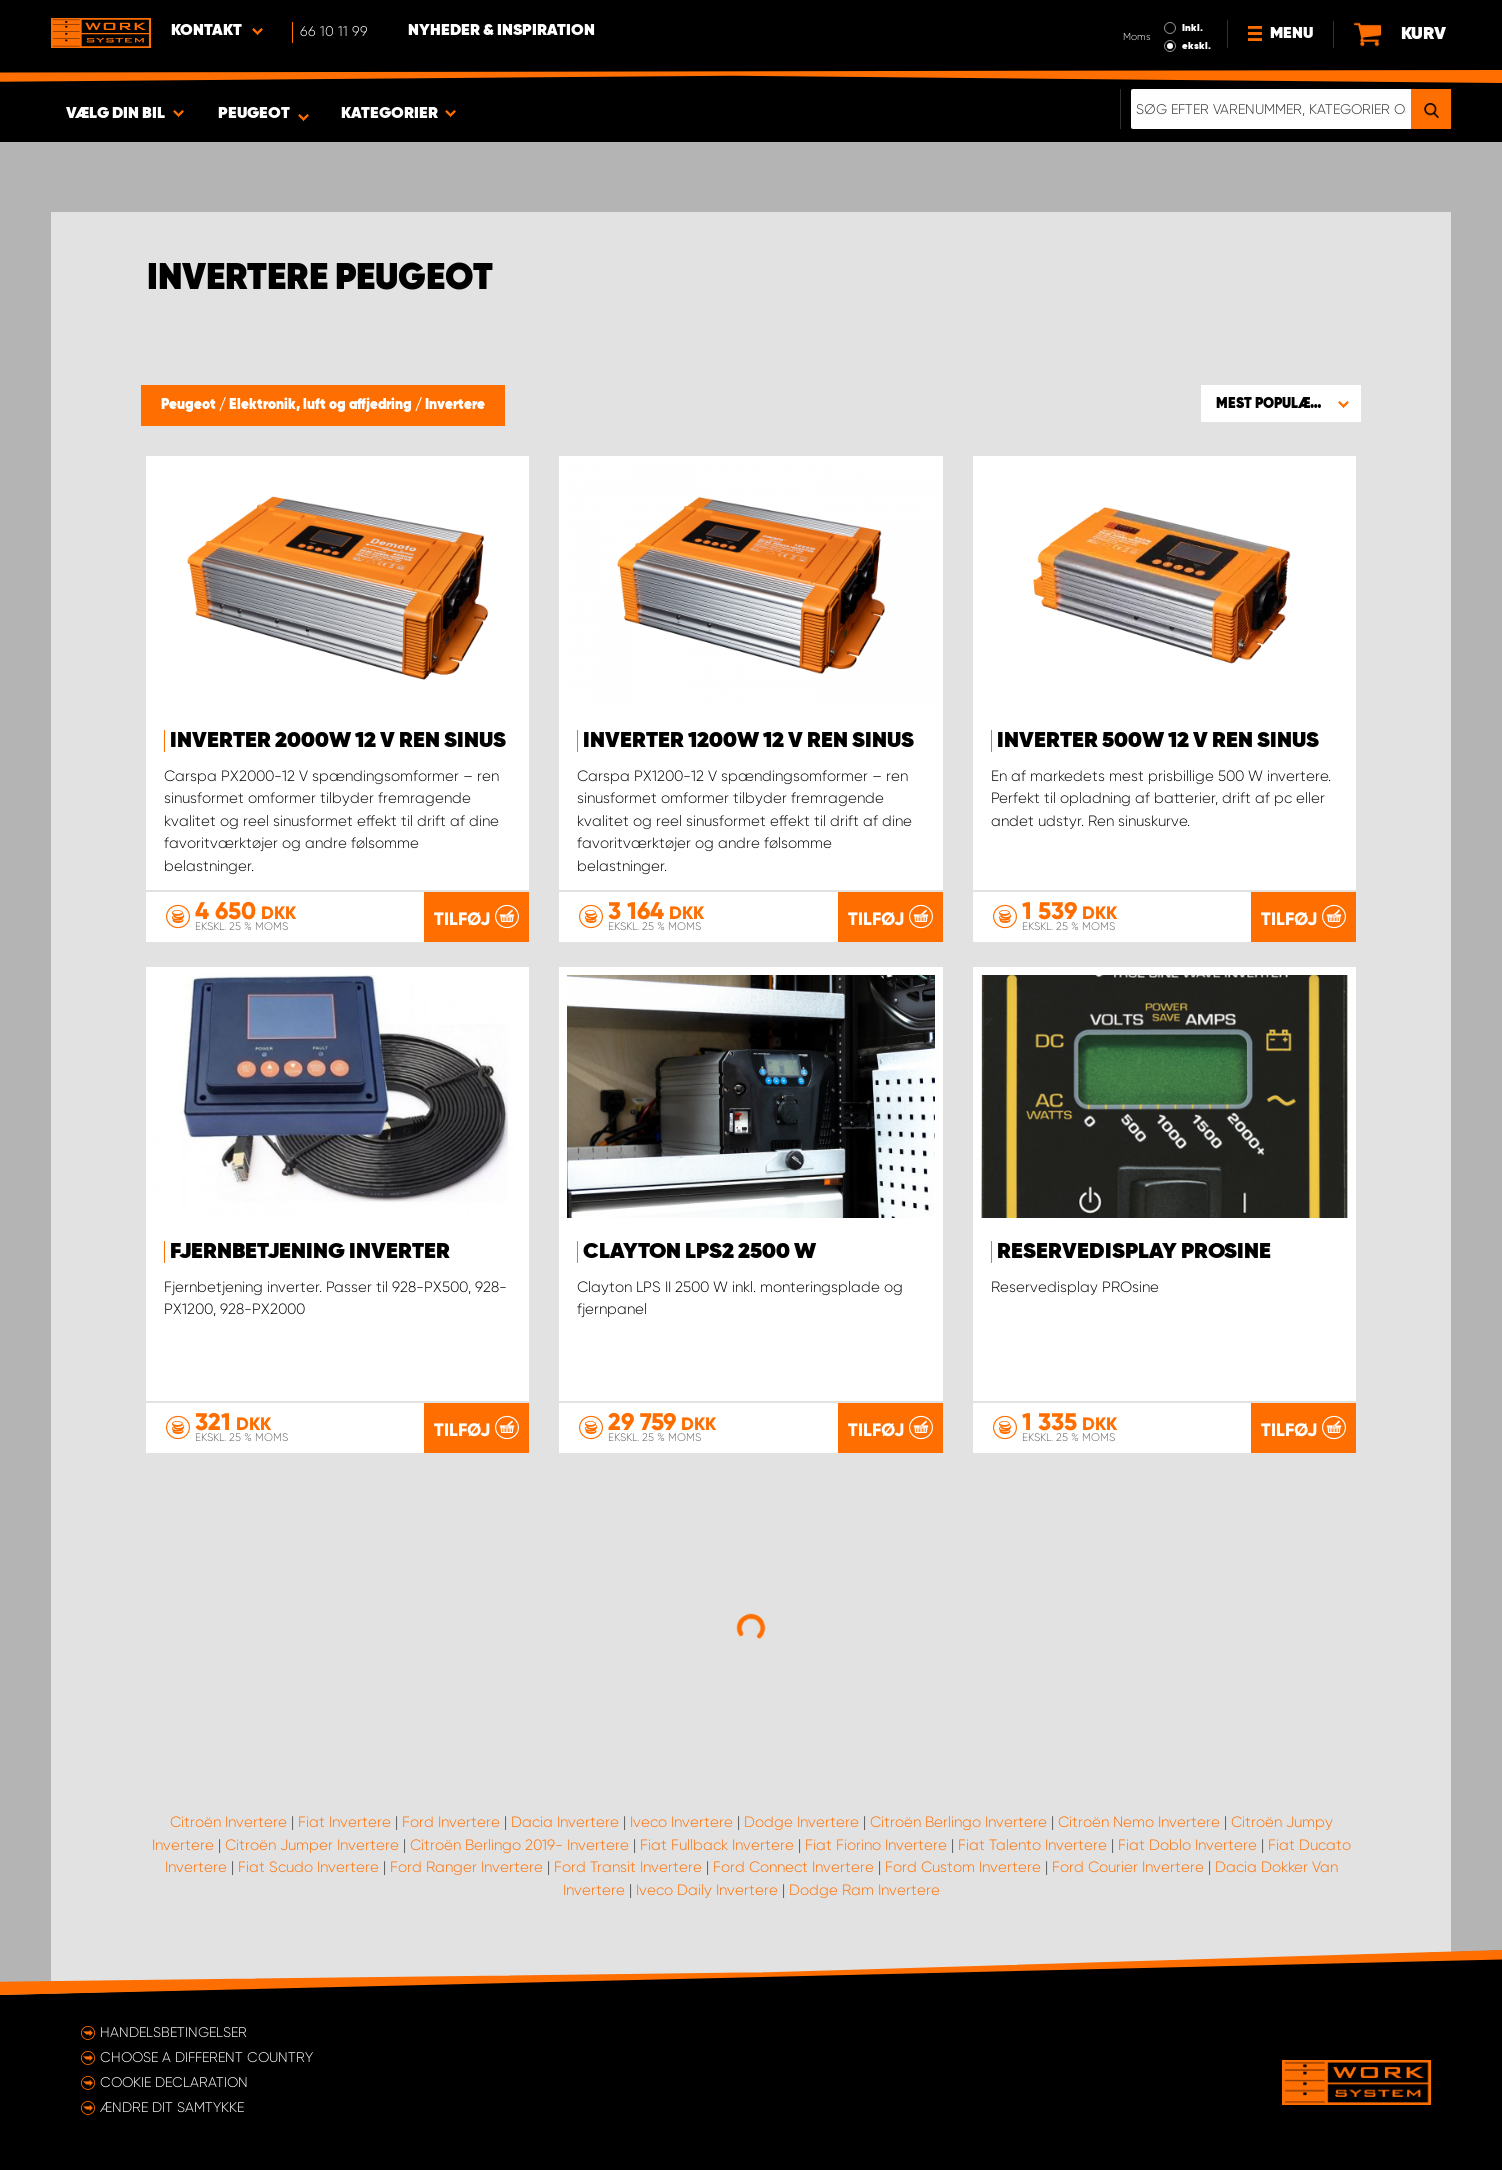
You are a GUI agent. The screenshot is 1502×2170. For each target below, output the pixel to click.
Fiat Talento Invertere (1032, 1845)
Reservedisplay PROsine (1134, 1252)
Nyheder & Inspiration (501, 31)
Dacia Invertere (565, 1822)
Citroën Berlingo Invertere (958, 1822)
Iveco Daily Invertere (707, 1890)
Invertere (455, 405)
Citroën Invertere (228, 1822)
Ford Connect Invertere (793, 1867)
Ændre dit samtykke (172, 2107)
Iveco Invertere (681, 1822)
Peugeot (190, 405)
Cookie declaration (174, 2082)
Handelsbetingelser (173, 2032)
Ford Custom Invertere (963, 1867)
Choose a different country (206, 2057)
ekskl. (1196, 46)
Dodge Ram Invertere (864, 1890)
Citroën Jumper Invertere (312, 1845)
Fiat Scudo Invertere (308, 1867)
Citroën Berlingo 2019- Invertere (519, 1845)
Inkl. (1192, 28)
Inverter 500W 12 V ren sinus (1158, 741)
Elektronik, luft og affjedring (322, 405)
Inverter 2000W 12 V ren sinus (338, 741)
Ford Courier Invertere (1128, 1867)
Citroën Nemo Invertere (1139, 1822)
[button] (1281, 403)
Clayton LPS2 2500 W (699, 1252)
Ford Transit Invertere (628, 1867)
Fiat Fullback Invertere (717, 1845)
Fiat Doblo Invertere (1187, 1845)
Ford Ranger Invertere (466, 1867)
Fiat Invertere (344, 1822)
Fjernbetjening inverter (310, 1252)
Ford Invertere (451, 1822)
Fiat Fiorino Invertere (876, 1845)
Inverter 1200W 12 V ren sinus (748, 741)
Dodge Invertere (801, 1822)
